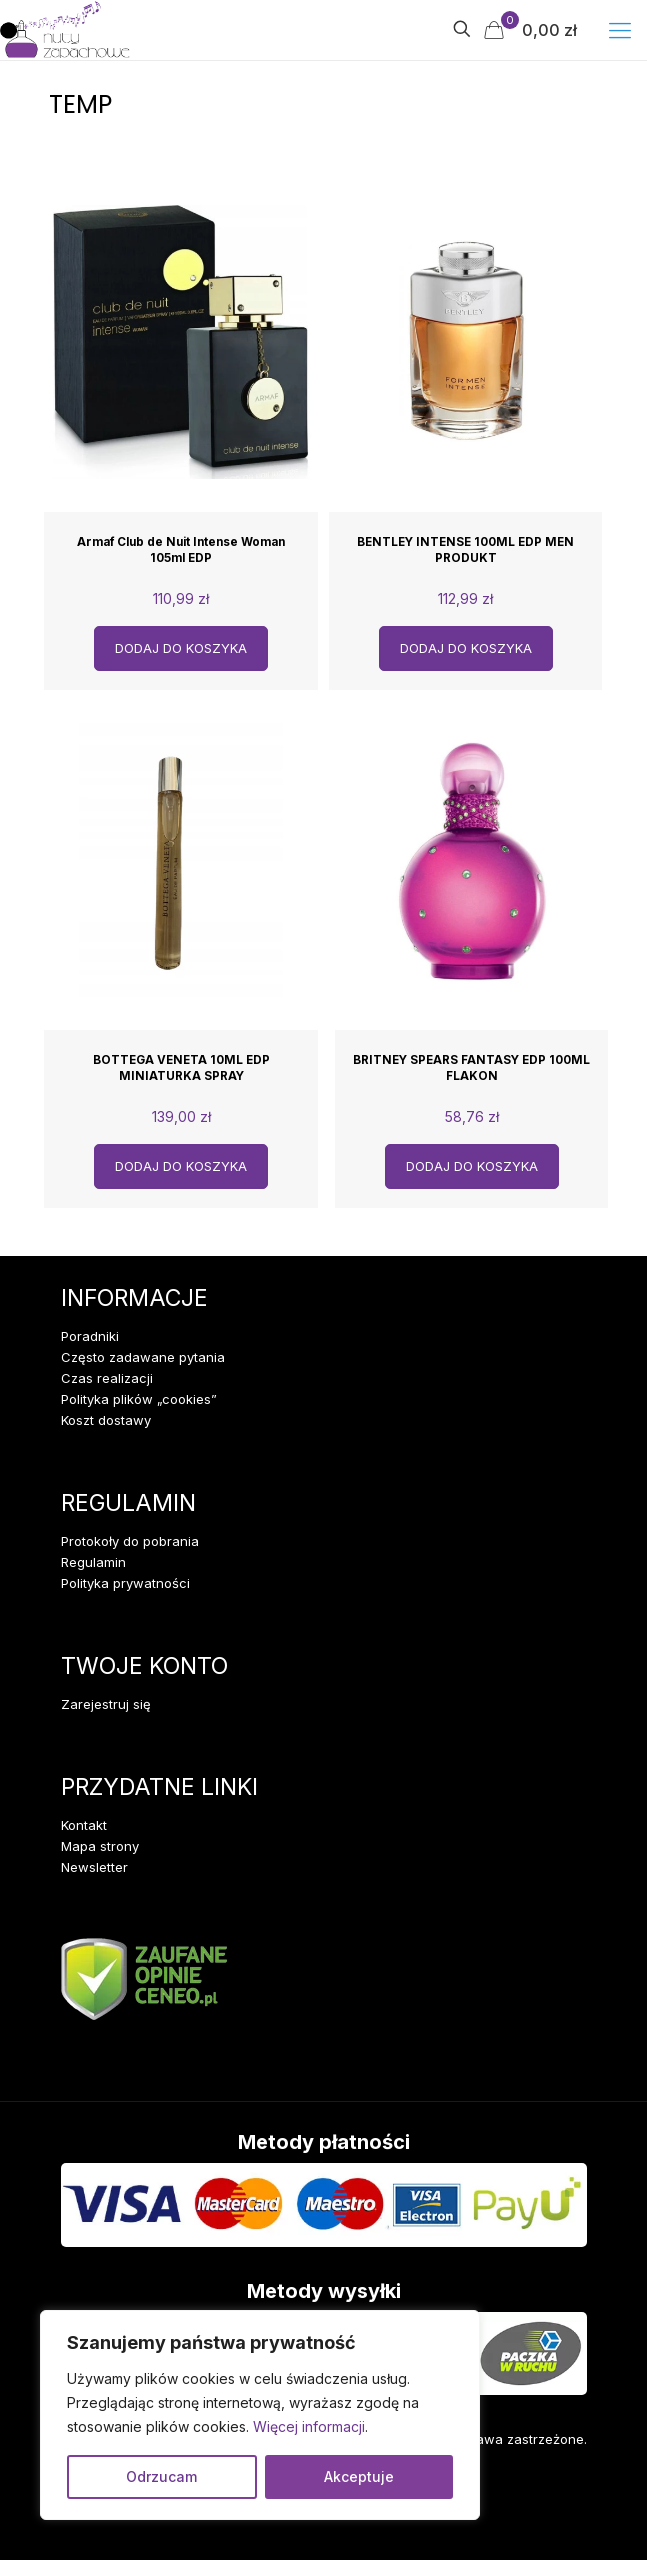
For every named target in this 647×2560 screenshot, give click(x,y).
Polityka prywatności (125, 1583)
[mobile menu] (620, 30)
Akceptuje (359, 2476)
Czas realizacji (107, 1378)
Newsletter (94, 1867)
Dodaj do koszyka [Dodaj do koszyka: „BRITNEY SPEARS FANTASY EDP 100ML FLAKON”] (472, 1166)
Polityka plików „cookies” (139, 1399)
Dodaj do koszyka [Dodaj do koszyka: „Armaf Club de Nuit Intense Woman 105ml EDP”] (181, 648)
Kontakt (84, 1825)
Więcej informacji (309, 2426)
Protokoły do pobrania (130, 1541)
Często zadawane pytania (143, 1357)
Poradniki (90, 1336)
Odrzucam (161, 2476)
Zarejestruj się (106, 1704)
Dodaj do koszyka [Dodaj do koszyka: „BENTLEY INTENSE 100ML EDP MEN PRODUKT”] (466, 648)
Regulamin (93, 1562)
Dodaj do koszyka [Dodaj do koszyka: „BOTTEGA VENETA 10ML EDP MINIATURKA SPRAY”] (181, 1166)
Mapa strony (100, 1846)
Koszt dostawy (106, 1420)
